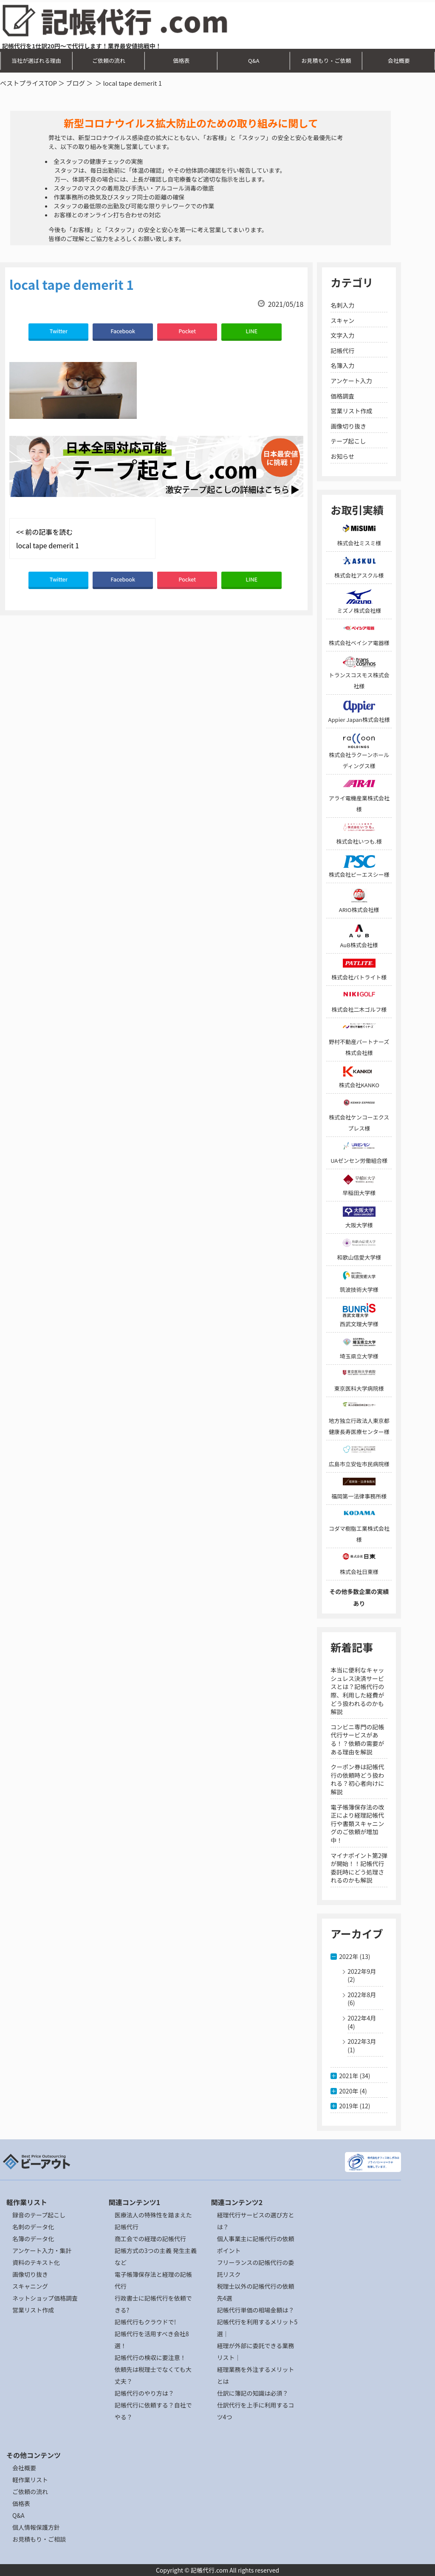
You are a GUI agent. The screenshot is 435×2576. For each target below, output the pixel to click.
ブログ (75, 83)
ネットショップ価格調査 (45, 2298)
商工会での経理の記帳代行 (150, 2238)
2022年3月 (361, 2041)
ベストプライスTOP (28, 83)
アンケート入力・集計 (41, 2250)
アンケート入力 (351, 380)
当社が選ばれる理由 (36, 60)
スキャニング (30, 2286)
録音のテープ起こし (38, 2215)
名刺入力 (342, 305)
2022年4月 (361, 2018)
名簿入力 (342, 365)
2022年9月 (361, 1971)
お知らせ (342, 456)
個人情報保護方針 (36, 2527)
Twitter (59, 331)
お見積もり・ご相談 (39, 2539)
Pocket (187, 331)
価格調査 (342, 396)
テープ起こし (348, 441)
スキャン (342, 320)
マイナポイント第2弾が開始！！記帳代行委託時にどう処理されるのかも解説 (358, 1868)
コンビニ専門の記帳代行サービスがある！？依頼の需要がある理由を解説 (357, 1739)
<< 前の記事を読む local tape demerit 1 (47, 538)
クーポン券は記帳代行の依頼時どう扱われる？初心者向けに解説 (357, 1779)
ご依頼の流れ (108, 60)
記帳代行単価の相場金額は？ (255, 2310)
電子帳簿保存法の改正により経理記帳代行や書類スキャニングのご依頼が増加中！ (357, 1823)
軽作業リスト (30, 2479)
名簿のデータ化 (33, 2238)
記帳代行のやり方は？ (144, 2393)
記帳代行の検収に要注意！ (150, 2357)
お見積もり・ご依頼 (326, 60)
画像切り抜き (348, 426)
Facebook (122, 331)
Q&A (253, 60)
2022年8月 (361, 1994)
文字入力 (342, 335)
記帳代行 (342, 350)
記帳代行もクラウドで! (145, 2322)
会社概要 (399, 60)
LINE (251, 331)
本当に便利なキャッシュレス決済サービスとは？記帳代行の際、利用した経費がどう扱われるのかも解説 (357, 1691)
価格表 (181, 60)
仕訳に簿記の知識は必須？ (252, 2393)
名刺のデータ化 (33, 2226)
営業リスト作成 (351, 411)
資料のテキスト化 (36, 2262)
